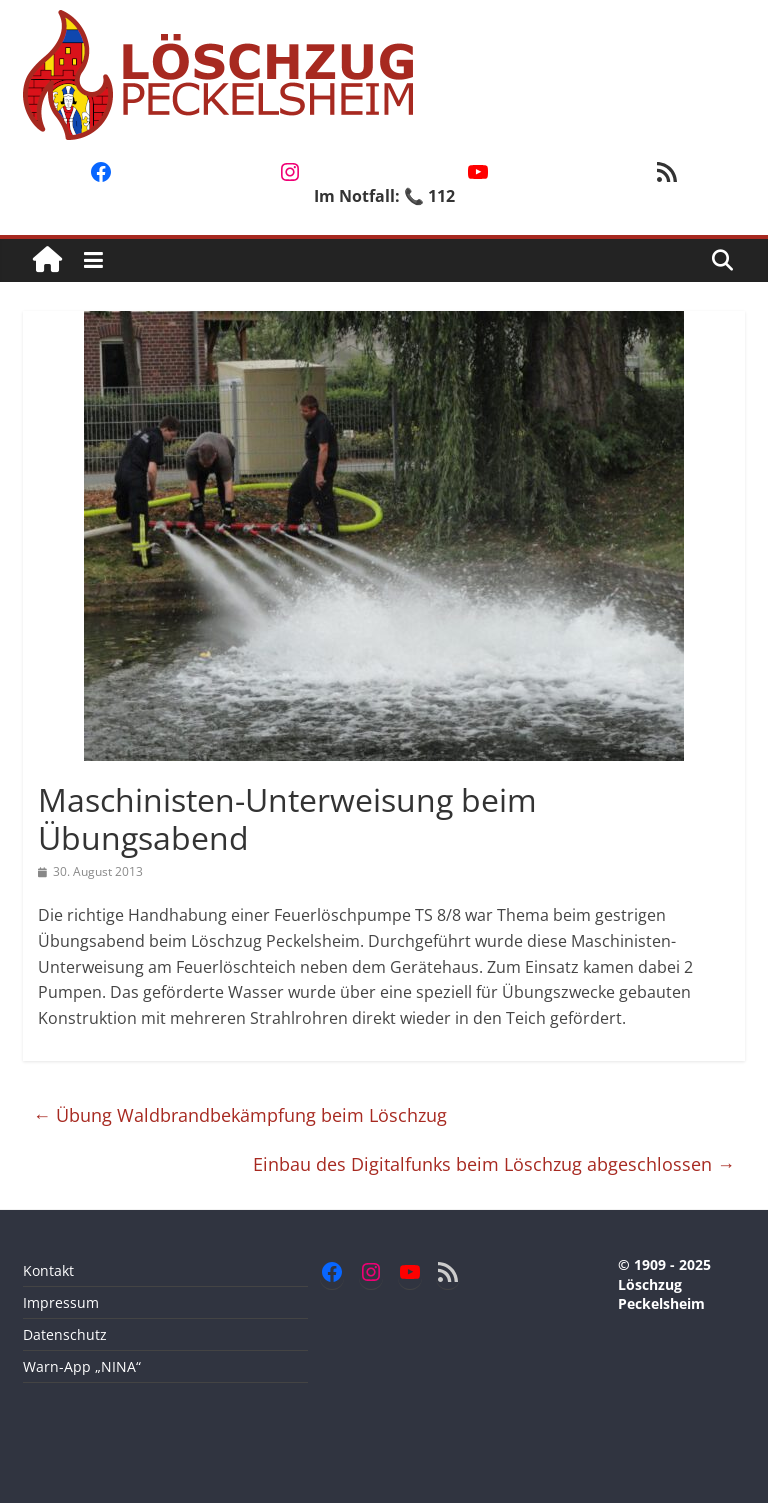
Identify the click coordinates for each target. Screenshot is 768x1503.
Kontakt (48, 1270)
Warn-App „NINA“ (82, 1366)
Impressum (61, 1302)
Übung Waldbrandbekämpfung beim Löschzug (240, 1115)
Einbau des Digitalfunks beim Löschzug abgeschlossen (494, 1164)
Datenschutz (65, 1334)
